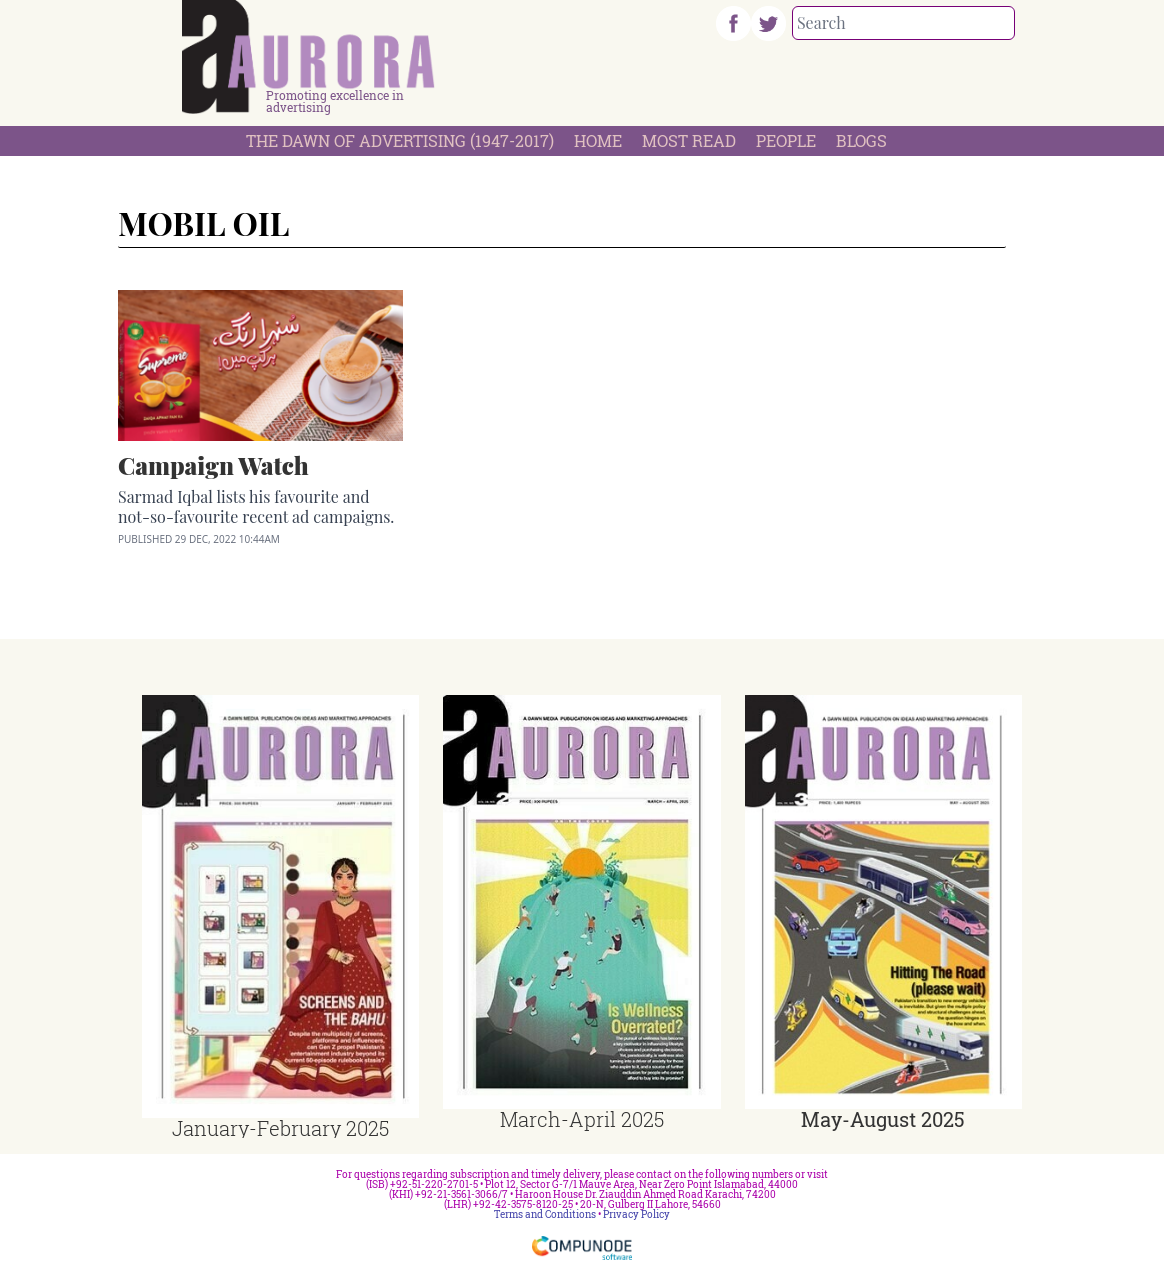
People (786, 140)
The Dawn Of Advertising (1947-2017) (400, 140)
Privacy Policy (636, 1214)
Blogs (861, 140)
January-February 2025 (280, 1128)
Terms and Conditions (545, 1214)
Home (598, 140)
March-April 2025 (582, 1119)
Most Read (689, 140)
